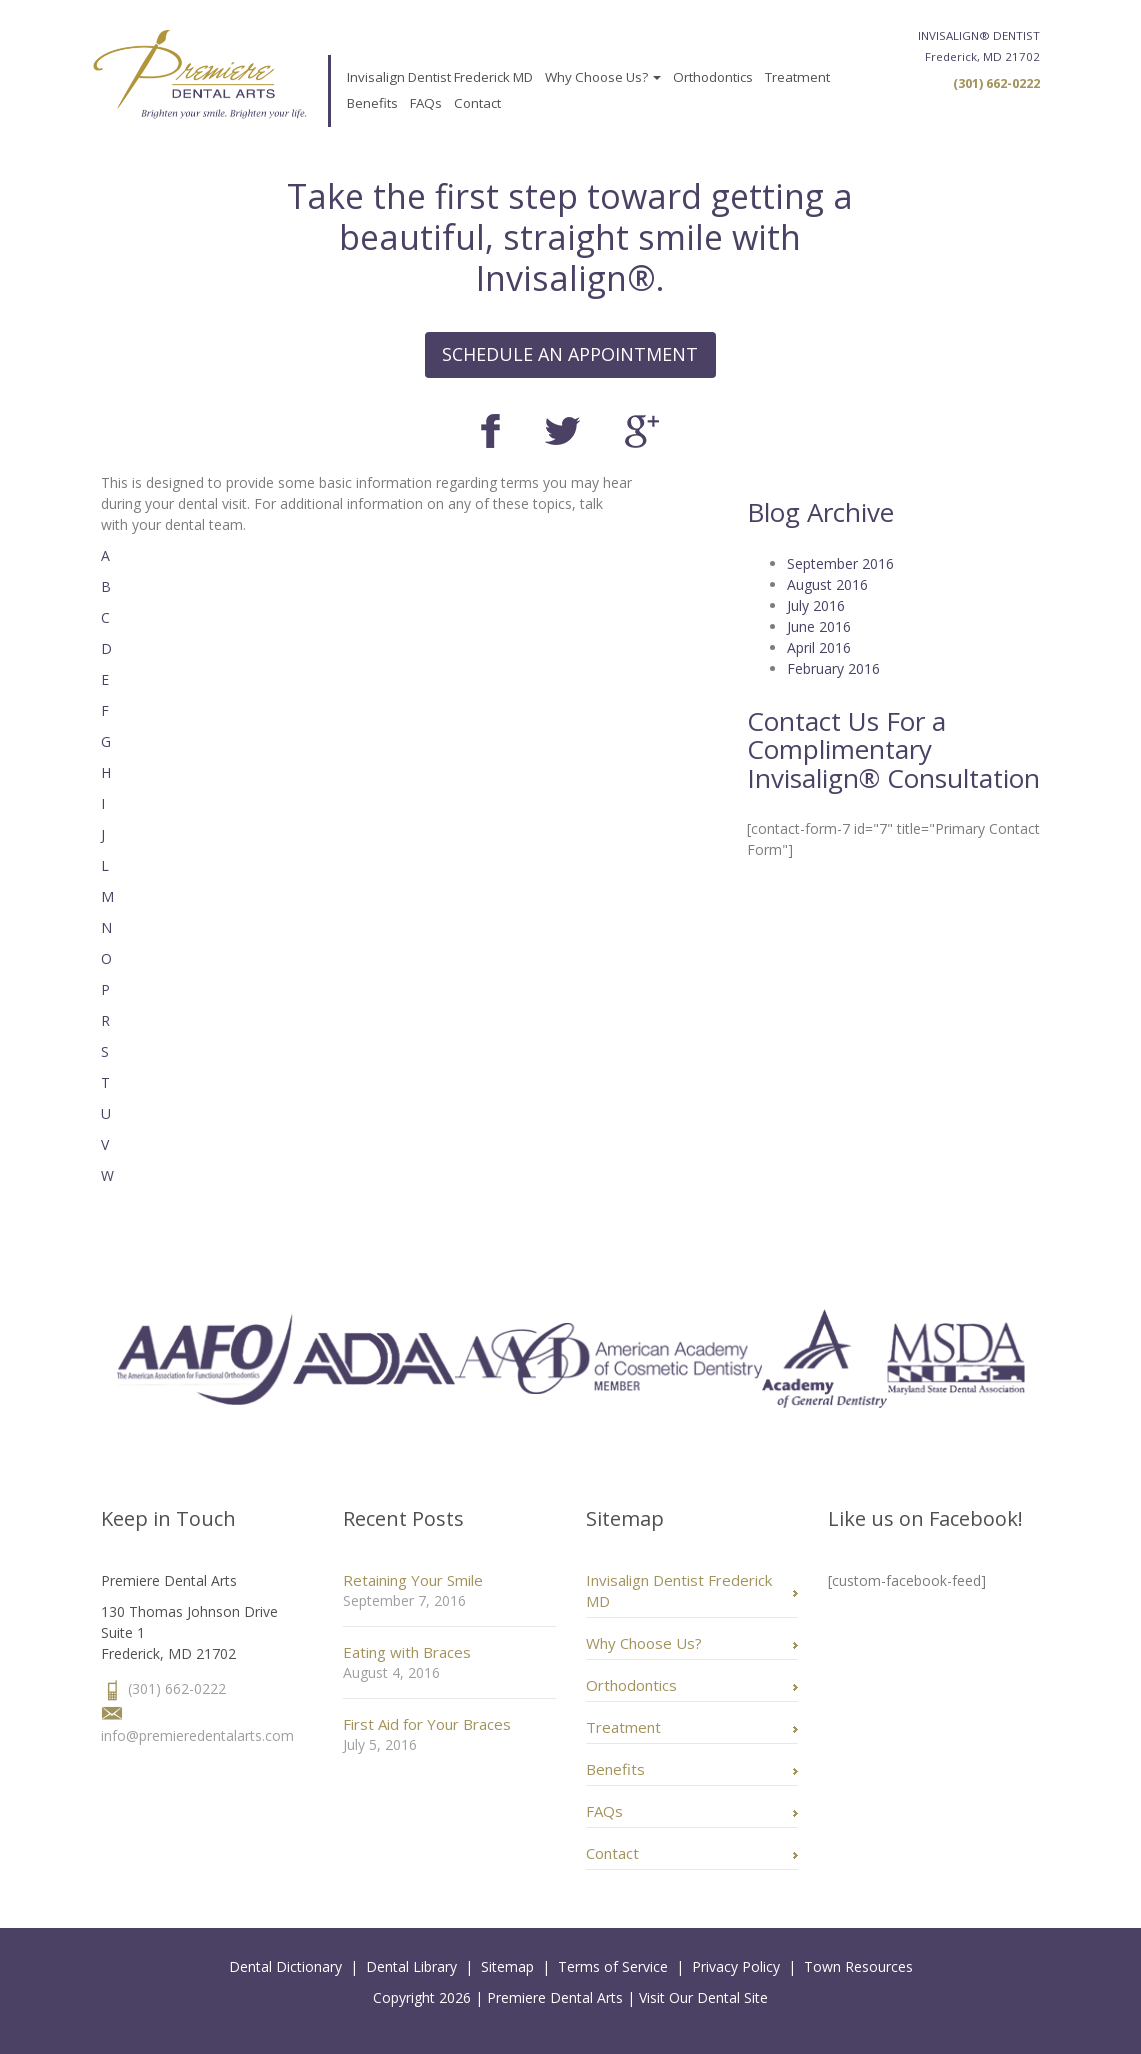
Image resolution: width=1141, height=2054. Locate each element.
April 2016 (819, 647)
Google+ (642, 431)
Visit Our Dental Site (703, 1997)
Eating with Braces (407, 1652)
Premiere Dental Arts (555, 1997)
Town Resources (858, 1966)
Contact (477, 103)
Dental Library (411, 1966)
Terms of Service (613, 1966)
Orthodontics (713, 77)
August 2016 (827, 584)
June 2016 (819, 626)
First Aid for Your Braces (427, 1724)
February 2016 (833, 668)
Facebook (490, 431)
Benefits (372, 103)
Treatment (797, 77)
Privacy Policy (736, 1966)
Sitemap (507, 1966)
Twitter (562, 431)
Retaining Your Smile (413, 1580)
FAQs (426, 103)
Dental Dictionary (285, 1966)
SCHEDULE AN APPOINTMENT (570, 354)
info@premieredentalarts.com (197, 1735)
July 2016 (816, 605)
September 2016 (840, 563)
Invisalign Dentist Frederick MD (440, 77)
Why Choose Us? (603, 77)
